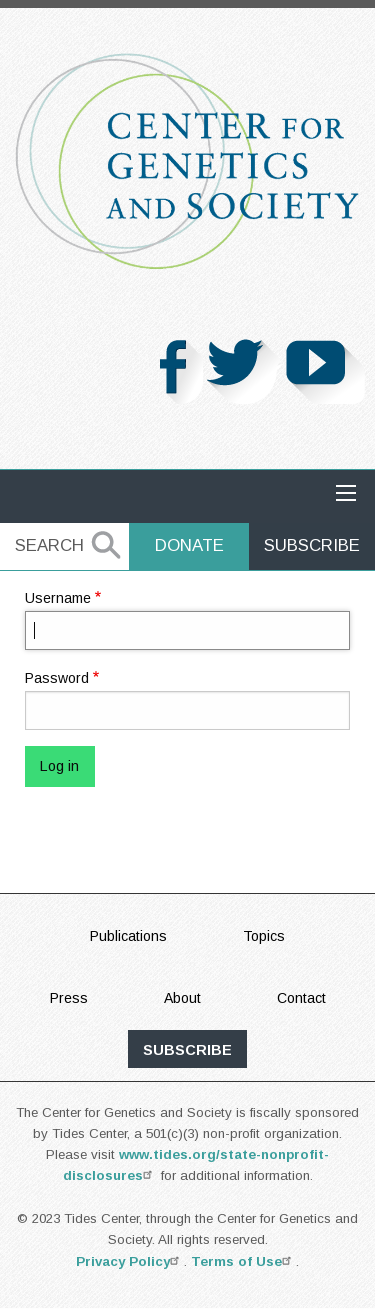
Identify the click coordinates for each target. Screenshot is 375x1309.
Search (49, 545)
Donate (189, 545)
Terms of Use (243, 1261)
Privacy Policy (130, 1261)
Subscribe (312, 545)
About (182, 998)
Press (69, 998)
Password (57, 678)
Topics (264, 936)
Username (58, 598)
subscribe (187, 1050)
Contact (301, 998)
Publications (128, 936)
